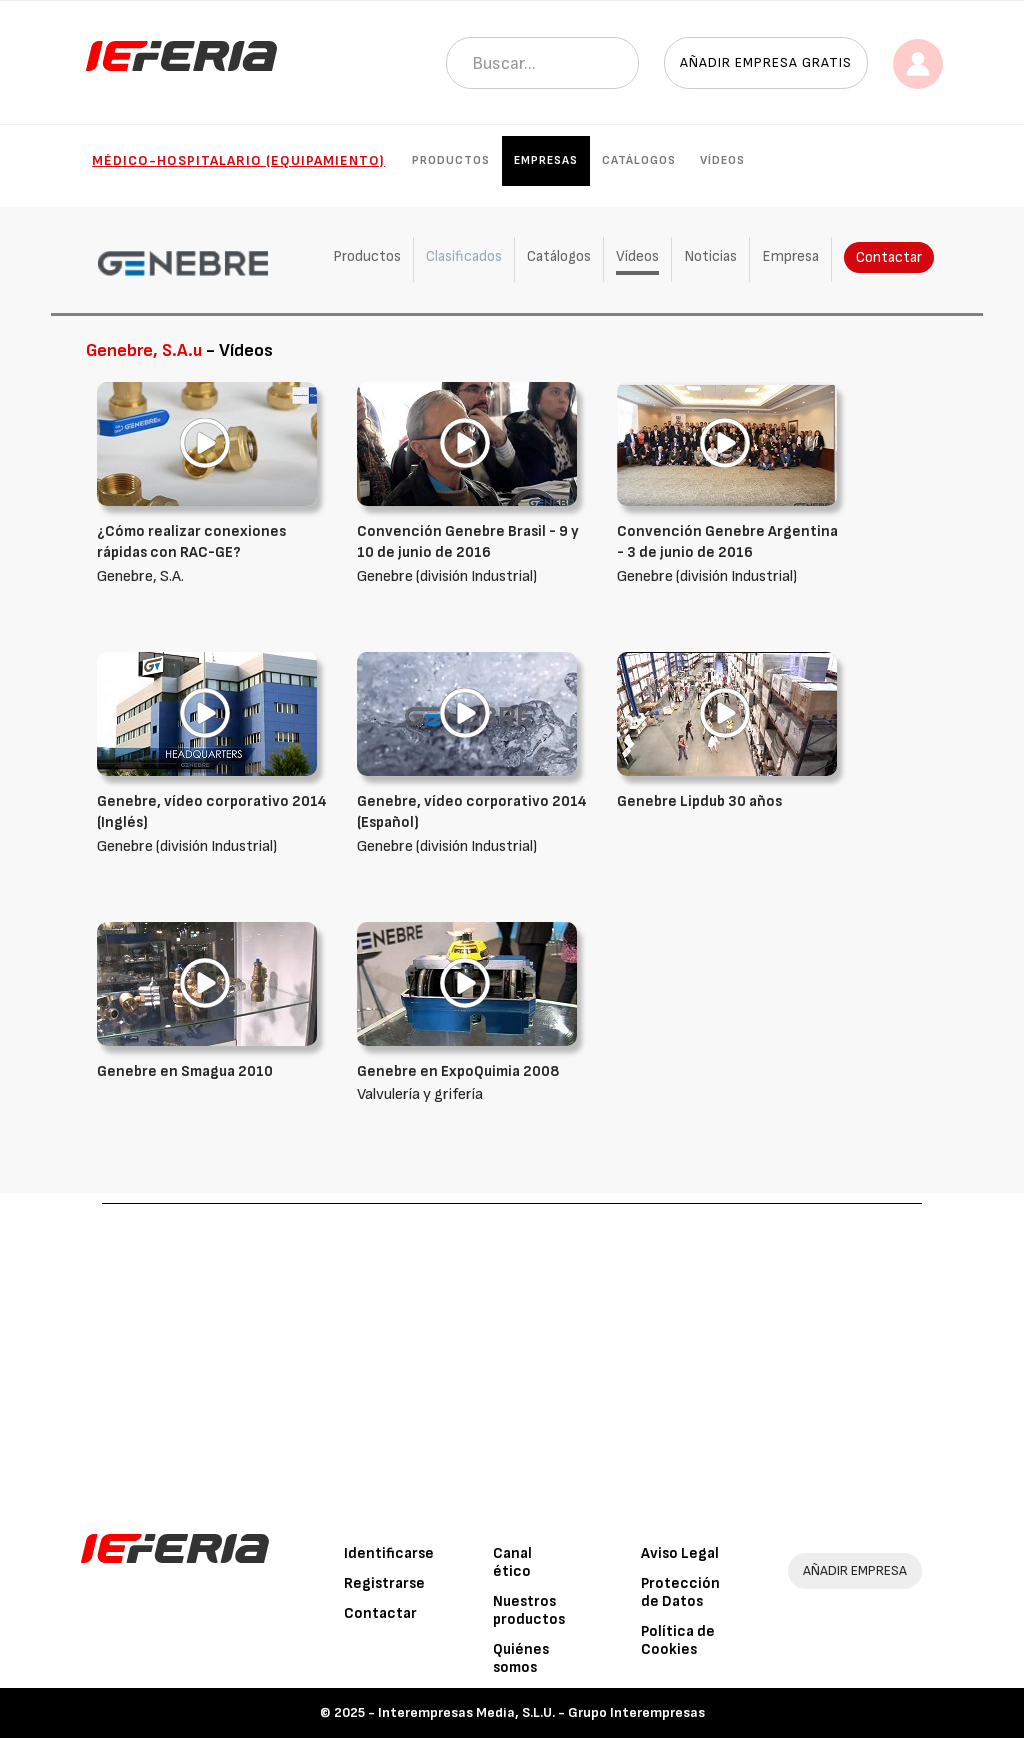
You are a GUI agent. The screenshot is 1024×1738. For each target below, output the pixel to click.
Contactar (889, 257)
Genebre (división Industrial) (472, 553)
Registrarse (384, 1583)
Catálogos (639, 160)
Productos (451, 160)
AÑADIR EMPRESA (855, 1570)
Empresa (790, 256)
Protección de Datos (680, 1592)
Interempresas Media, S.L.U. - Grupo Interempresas (541, 1712)
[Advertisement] (512, 1354)
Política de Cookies (678, 1640)
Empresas (546, 160)
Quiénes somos (521, 1658)
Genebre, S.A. (212, 553)
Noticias (710, 256)
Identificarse (389, 1553)
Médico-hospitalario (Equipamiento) (238, 160)
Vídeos (722, 160)
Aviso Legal (680, 1553)
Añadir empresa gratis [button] (766, 62)
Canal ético (512, 1562)
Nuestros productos (529, 1610)
